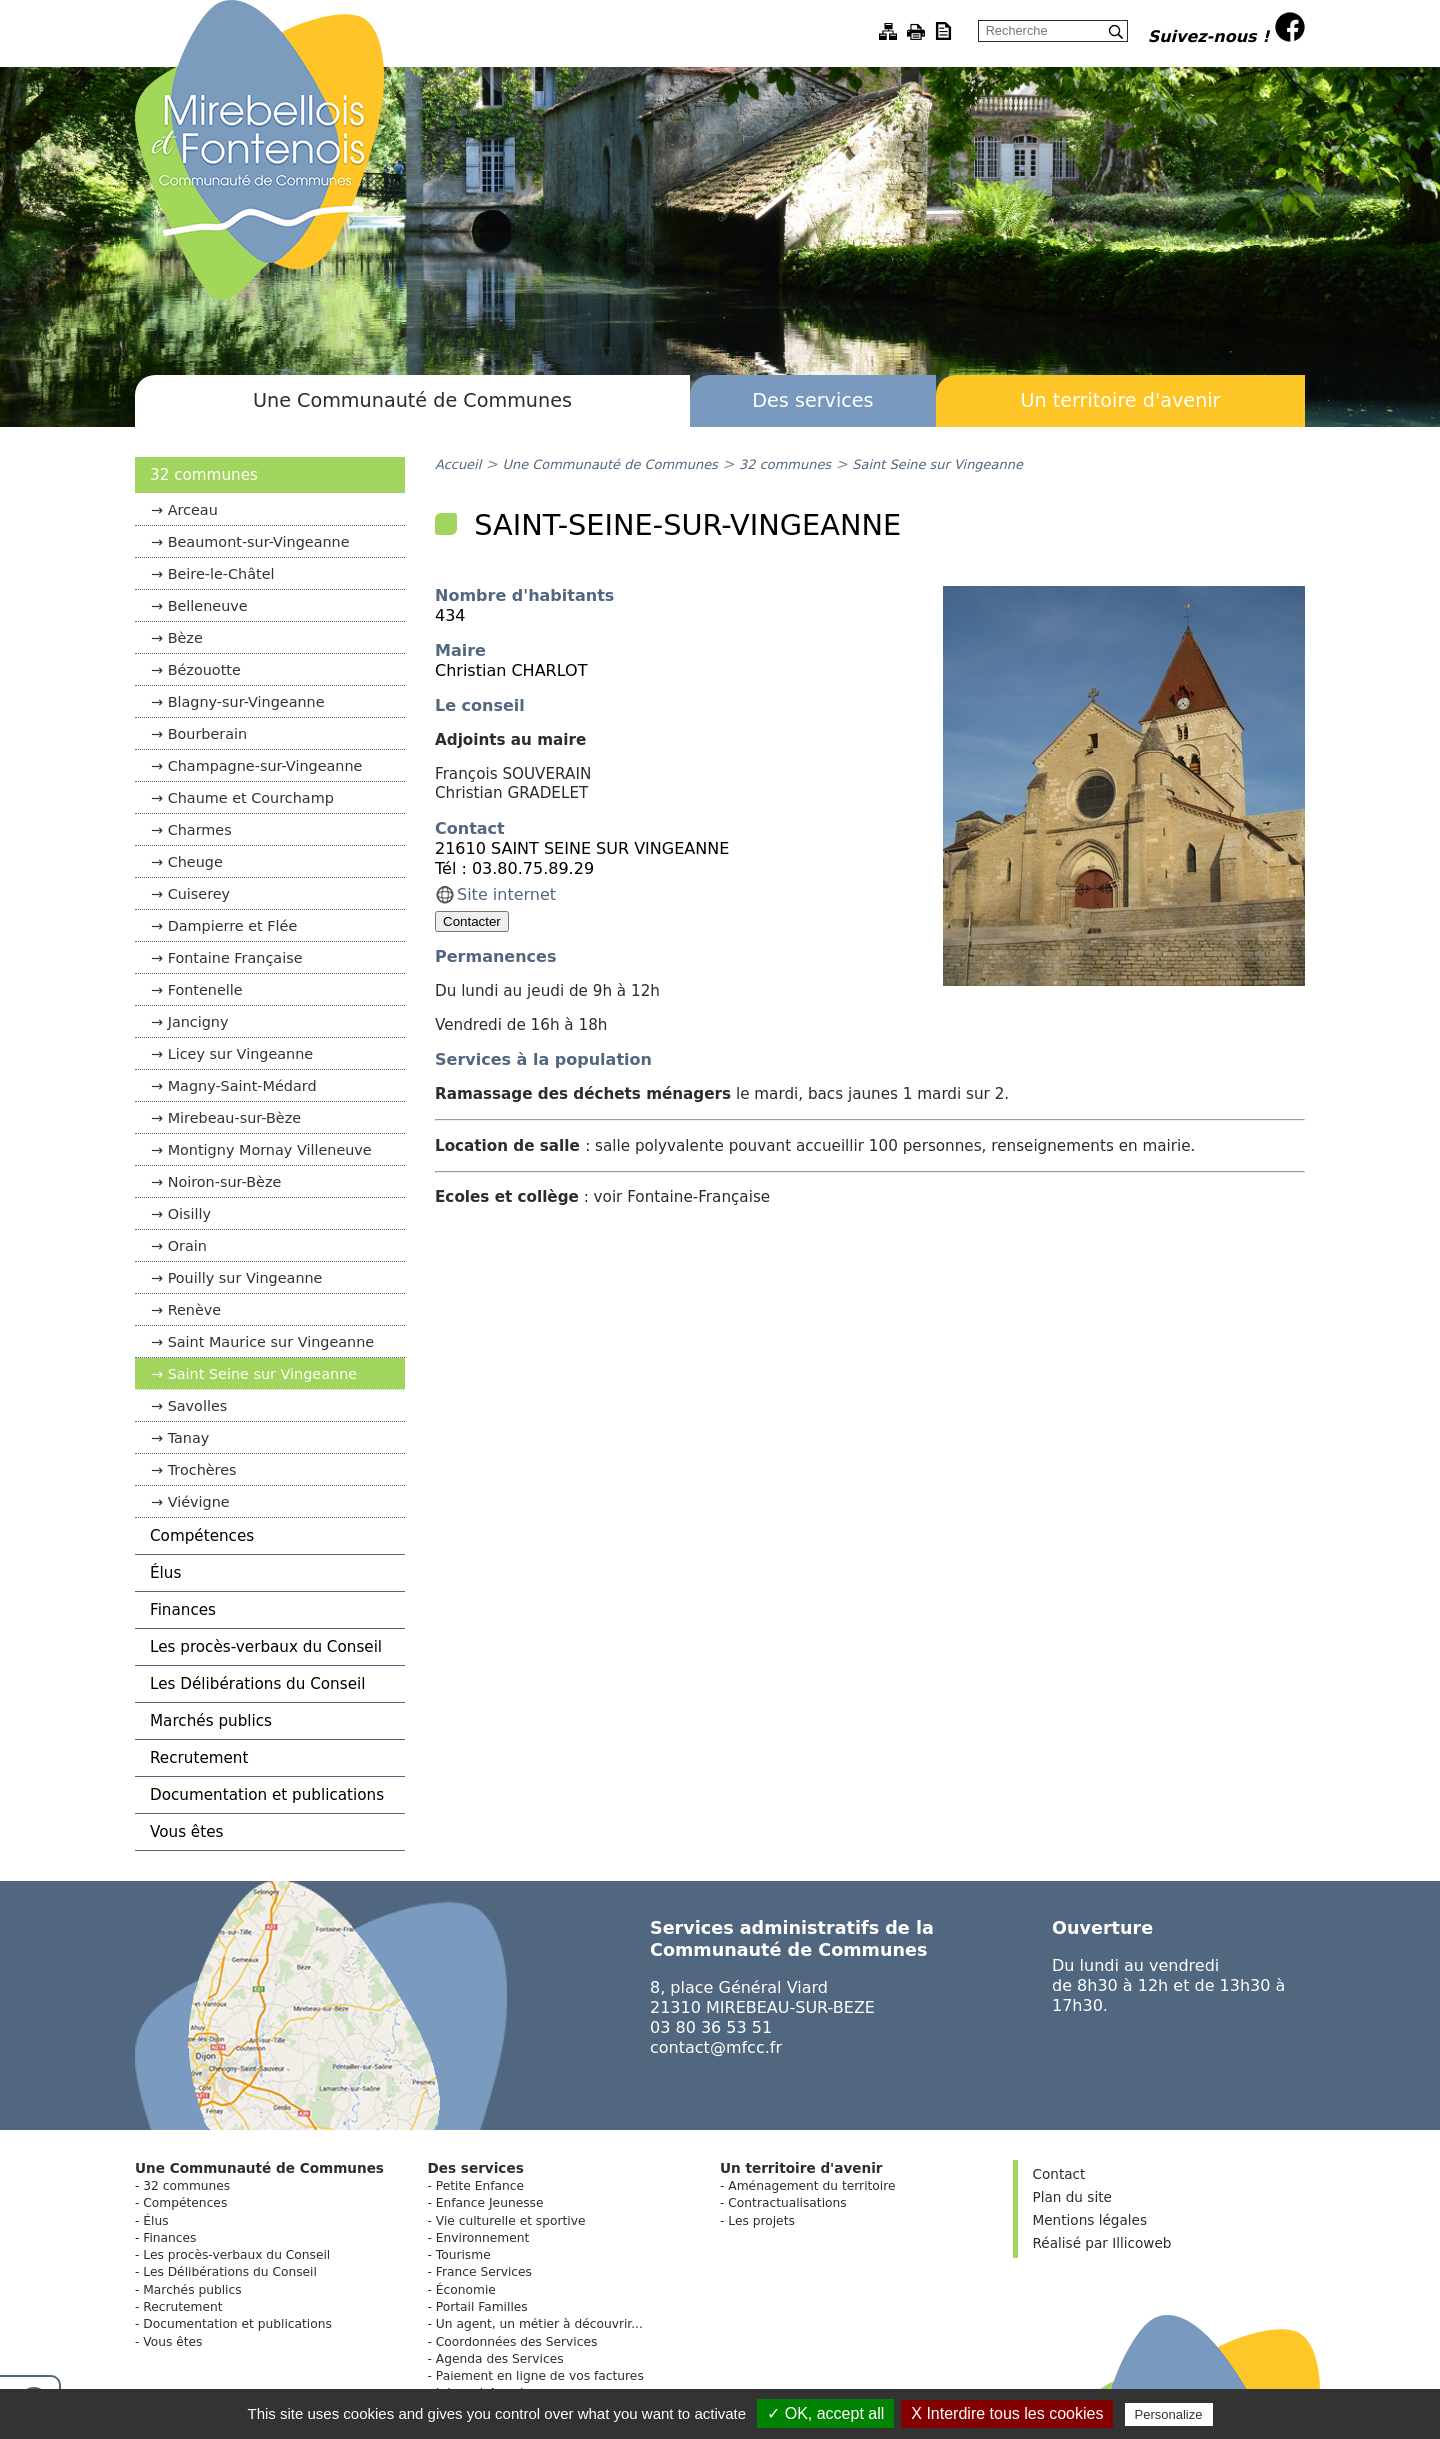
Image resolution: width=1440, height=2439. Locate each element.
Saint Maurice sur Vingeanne (271, 1342)
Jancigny (198, 1022)
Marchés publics (211, 1721)
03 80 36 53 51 (711, 2027)
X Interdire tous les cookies (1007, 2413)
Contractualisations (787, 2203)
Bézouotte (204, 670)
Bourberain (208, 734)
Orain (187, 1246)
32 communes (204, 475)
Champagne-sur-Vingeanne (265, 766)
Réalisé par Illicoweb (1102, 2243)
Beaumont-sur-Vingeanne (259, 542)
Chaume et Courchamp (251, 798)
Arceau (193, 510)
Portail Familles (482, 2307)
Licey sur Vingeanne (241, 1054)
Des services (812, 400)
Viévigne (199, 1502)
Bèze (185, 638)
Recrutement (199, 1758)
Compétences (202, 1536)
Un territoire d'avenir (1120, 400)
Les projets (761, 2221)
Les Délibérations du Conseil (257, 1684)
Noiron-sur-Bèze (225, 1182)
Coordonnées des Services (517, 2342)
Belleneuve (208, 606)
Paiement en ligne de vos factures (540, 2376)
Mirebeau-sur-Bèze (234, 1118)
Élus (165, 1573)
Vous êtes (186, 1832)
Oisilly (189, 1214)
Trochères (202, 1470)
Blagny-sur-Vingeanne (246, 702)
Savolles (198, 1406)
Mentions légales (1090, 2220)
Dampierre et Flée (233, 926)
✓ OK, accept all (825, 2413)
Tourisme (463, 2255)
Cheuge (195, 862)
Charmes (200, 830)
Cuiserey (199, 894)
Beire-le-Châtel (221, 574)
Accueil (458, 464)
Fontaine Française (235, 958)
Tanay (189, 1438)
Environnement (482, 2238)
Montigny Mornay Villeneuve (270, 1150)
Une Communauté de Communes (412, 400)
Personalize (1169, 2414)
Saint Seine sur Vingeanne (262, 1374)
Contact (1059, 2174)
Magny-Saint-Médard (242, 1086)
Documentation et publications (267, 1795)
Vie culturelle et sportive (511, 2221)
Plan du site (1072, 2197)
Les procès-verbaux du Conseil (266, 1647)
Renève (195, 1310)
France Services (484, 2272)
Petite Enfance (480, 2186)
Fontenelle (205, 990)
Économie (466, 2290)
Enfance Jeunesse (490, 2203)
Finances (183, 1610)
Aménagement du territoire (811, 2186)
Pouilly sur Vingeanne (245, 1278)
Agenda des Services (500, 2359)
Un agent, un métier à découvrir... (539, 2324)
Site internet (506, 894)
